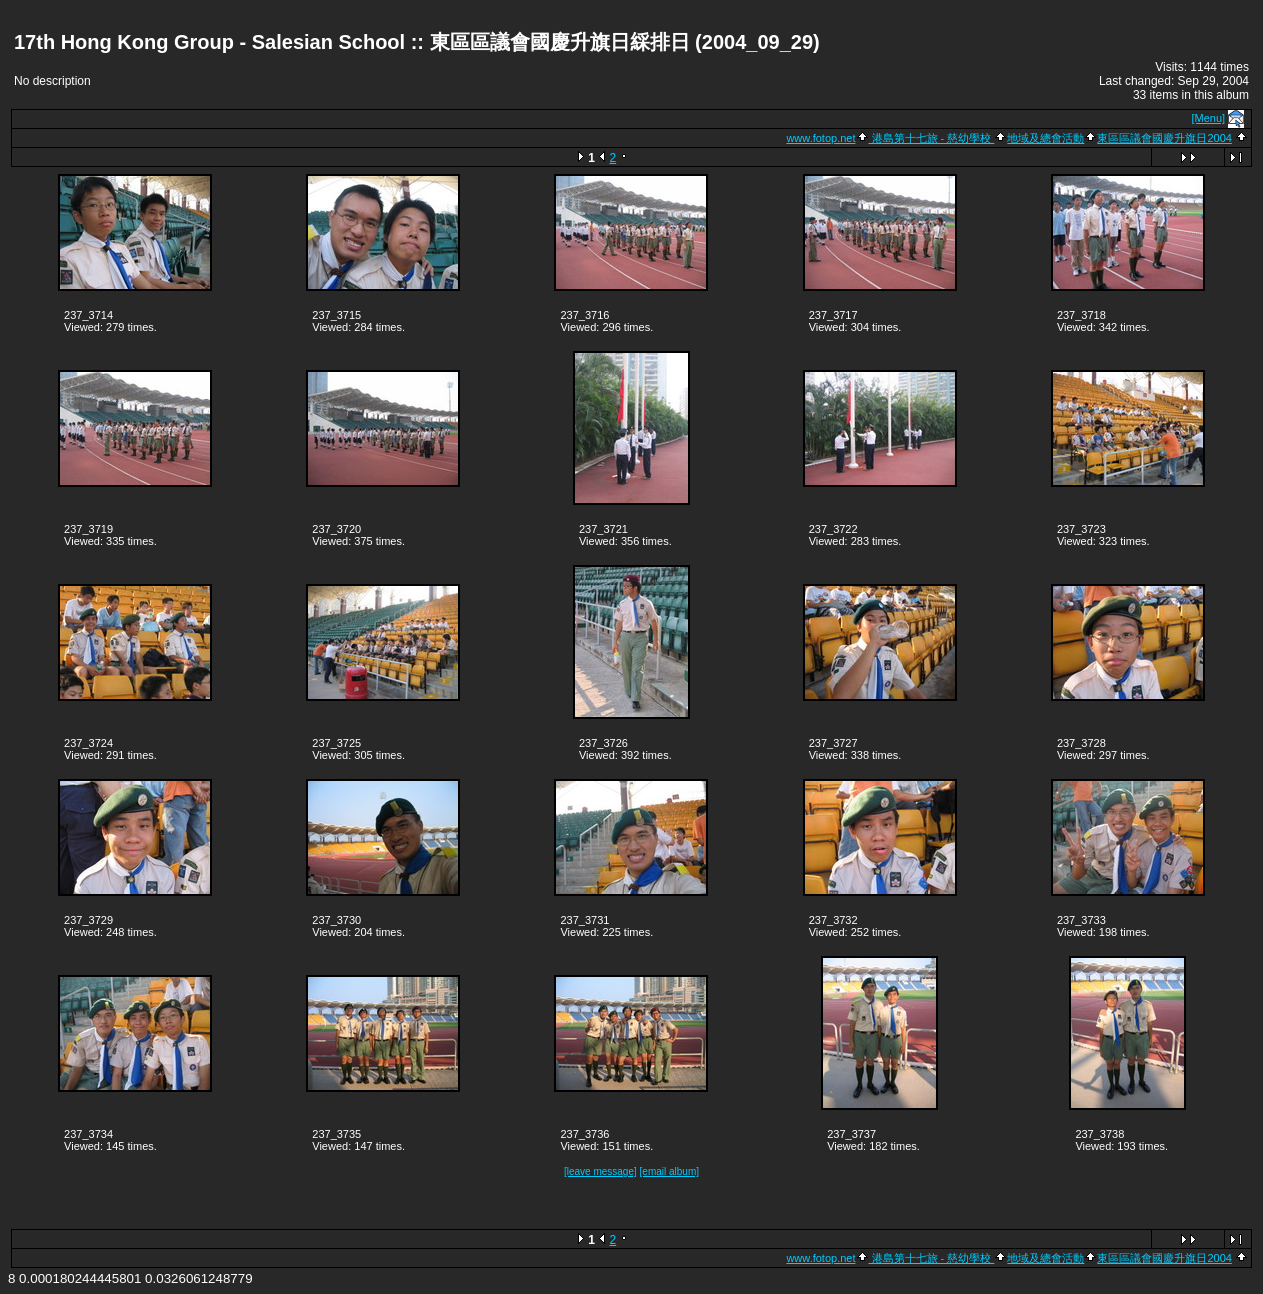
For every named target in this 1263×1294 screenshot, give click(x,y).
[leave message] (600, 1171)
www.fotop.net (820, 138)
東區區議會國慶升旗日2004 (1164, 138)
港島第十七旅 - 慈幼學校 (932, 138)
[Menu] (1209, 118)
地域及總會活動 (1045, 138)
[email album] (669, 1171)
